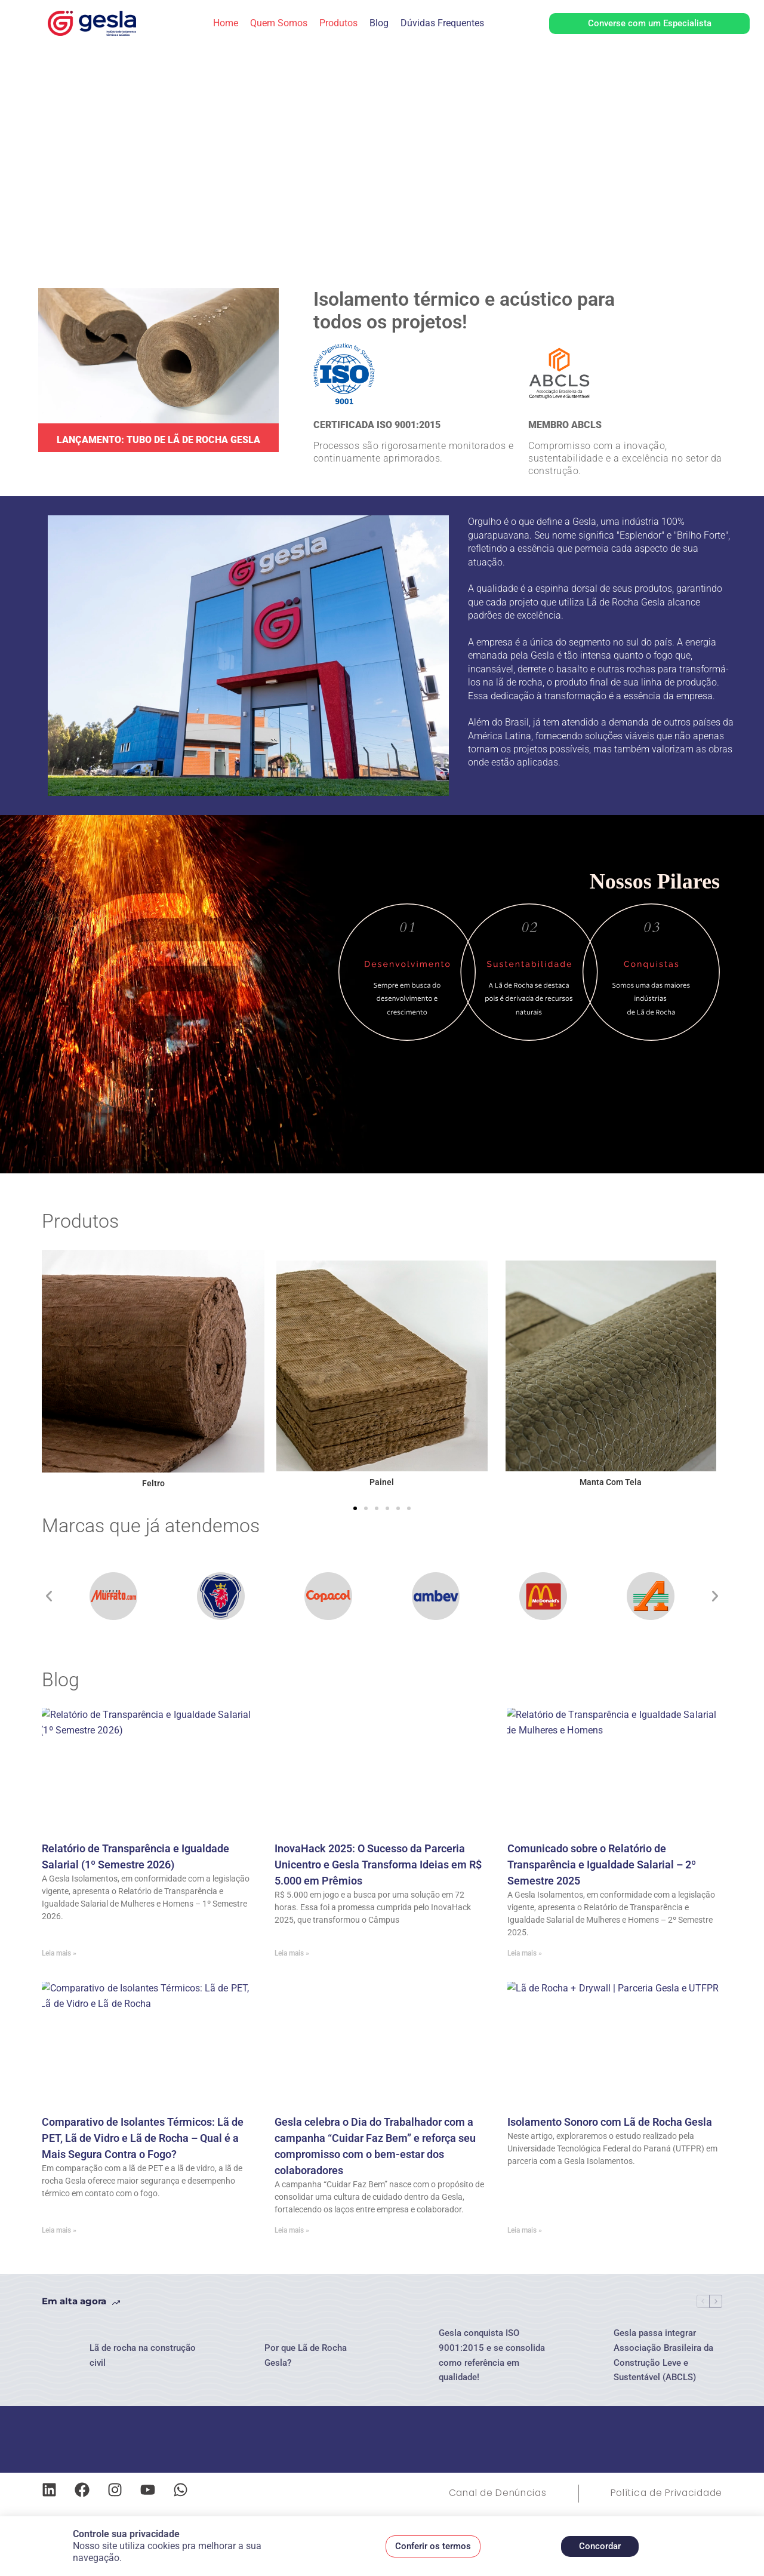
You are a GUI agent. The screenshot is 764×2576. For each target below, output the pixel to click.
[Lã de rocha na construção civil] (60, 2356)
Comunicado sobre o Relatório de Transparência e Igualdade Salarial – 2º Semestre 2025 (601, 1864)
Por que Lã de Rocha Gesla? (305, 2355)
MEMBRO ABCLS (565, 425)
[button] (355, 1508)
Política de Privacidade (663, 2493)
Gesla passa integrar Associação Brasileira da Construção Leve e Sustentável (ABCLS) (663, 2355)
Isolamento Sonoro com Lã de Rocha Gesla (609, 2122)
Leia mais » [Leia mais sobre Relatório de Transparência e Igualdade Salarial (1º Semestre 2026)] (59, 1953)
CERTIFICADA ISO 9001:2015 (376, 425)
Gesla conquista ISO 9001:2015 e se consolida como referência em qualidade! (492, 2355)
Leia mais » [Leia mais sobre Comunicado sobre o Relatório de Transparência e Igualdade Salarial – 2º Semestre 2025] (524, 1953)
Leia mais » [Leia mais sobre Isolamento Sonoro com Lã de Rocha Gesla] (524, 2230)
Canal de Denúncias (488, 2493)
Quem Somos (278, 23)
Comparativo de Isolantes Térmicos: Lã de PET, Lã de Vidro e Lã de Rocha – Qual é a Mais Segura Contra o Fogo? (143, 2138)
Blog (379, 23)
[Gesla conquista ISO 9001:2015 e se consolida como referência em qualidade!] (409, 2356)
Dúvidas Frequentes (442, 23)
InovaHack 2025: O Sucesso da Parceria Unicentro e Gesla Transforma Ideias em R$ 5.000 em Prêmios (378, 1864)
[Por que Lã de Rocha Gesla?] (234, 2356)
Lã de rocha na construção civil (143, 2355)
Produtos (338, 23)
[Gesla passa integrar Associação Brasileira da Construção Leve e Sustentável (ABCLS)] (584, 2356)
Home (225, 23)
